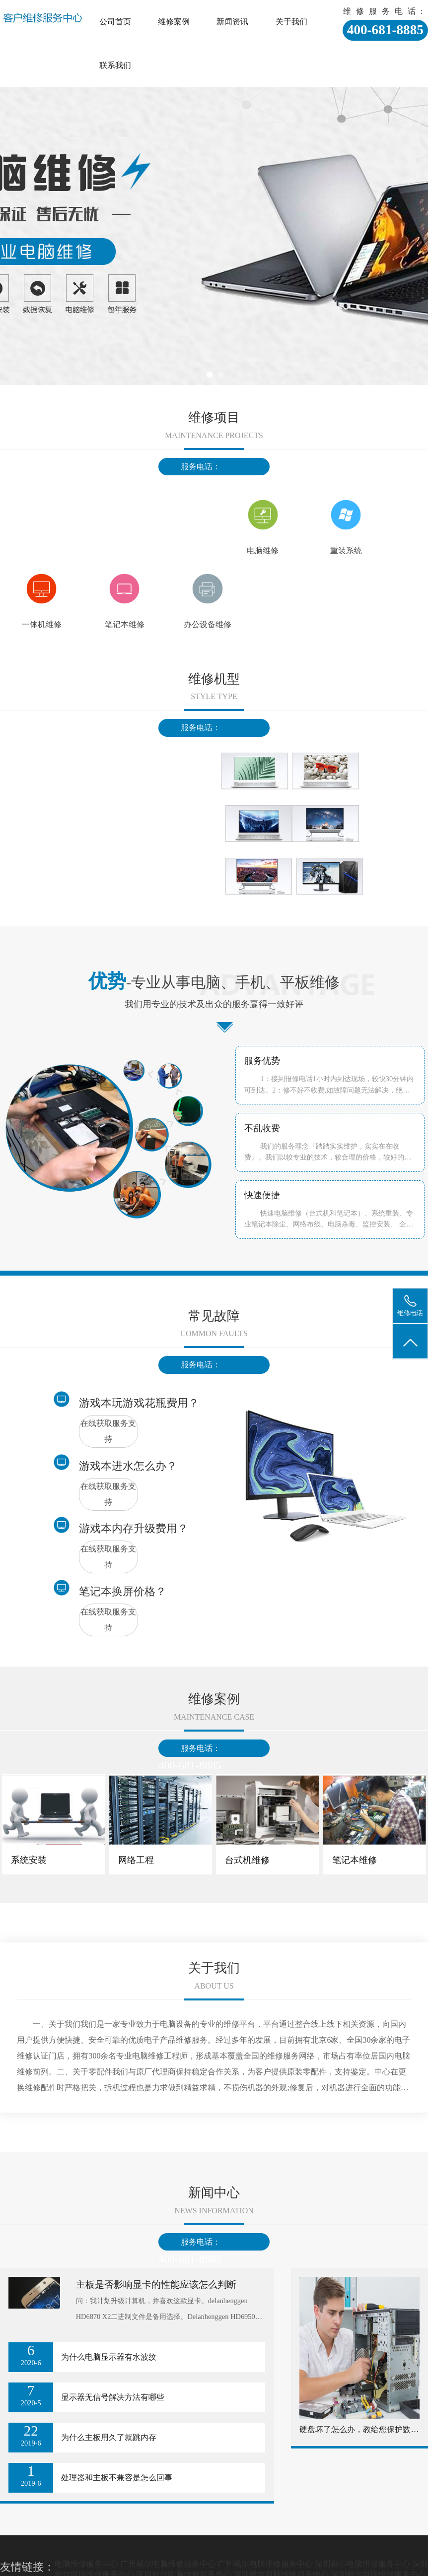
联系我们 (115, 65)
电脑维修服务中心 (86, 2564)
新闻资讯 (232, 21)
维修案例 (174, 21)
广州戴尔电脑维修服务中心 (167, 2564)
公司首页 (115, 21)
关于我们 (291, 21)
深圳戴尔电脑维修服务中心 (362, 2564)
